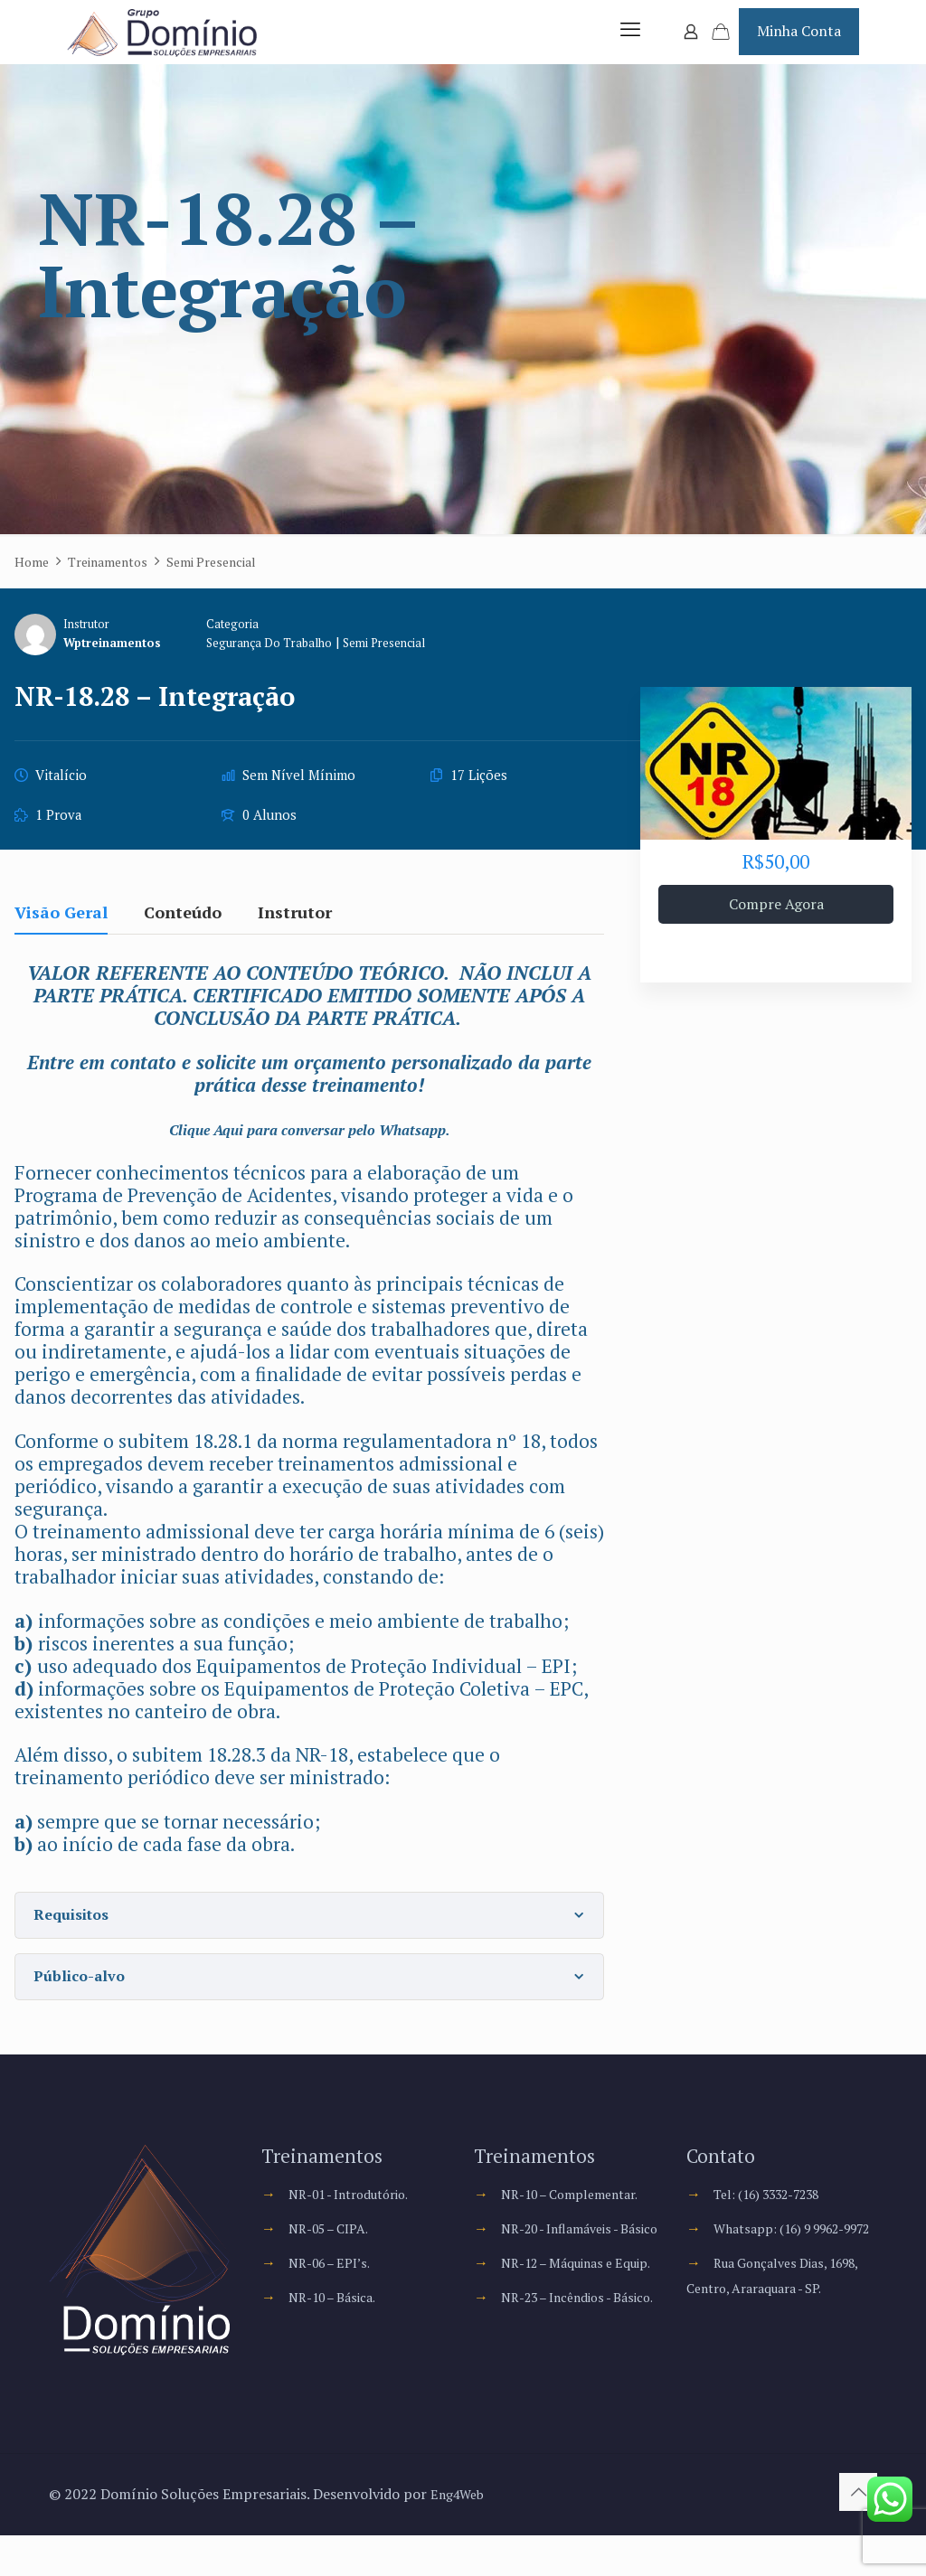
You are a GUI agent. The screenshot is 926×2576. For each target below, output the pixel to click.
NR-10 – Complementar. (580, 2212)
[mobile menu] (627, 40)
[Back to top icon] (858, 2533)
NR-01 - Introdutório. (359, 2212)
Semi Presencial (420, 660)
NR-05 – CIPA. (335, 2246)
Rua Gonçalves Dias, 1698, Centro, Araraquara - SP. (774, 2331)
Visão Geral (61, 931)
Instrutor (86, 642)
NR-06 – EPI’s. (335, 2280)
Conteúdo (183, 931)
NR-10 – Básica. (339, 2315)
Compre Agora (776, 922)
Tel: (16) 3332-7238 (778, 2212)
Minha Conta (799, 40)
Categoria (246, 642)
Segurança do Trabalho (290, 660)
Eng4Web (461, 2534)
